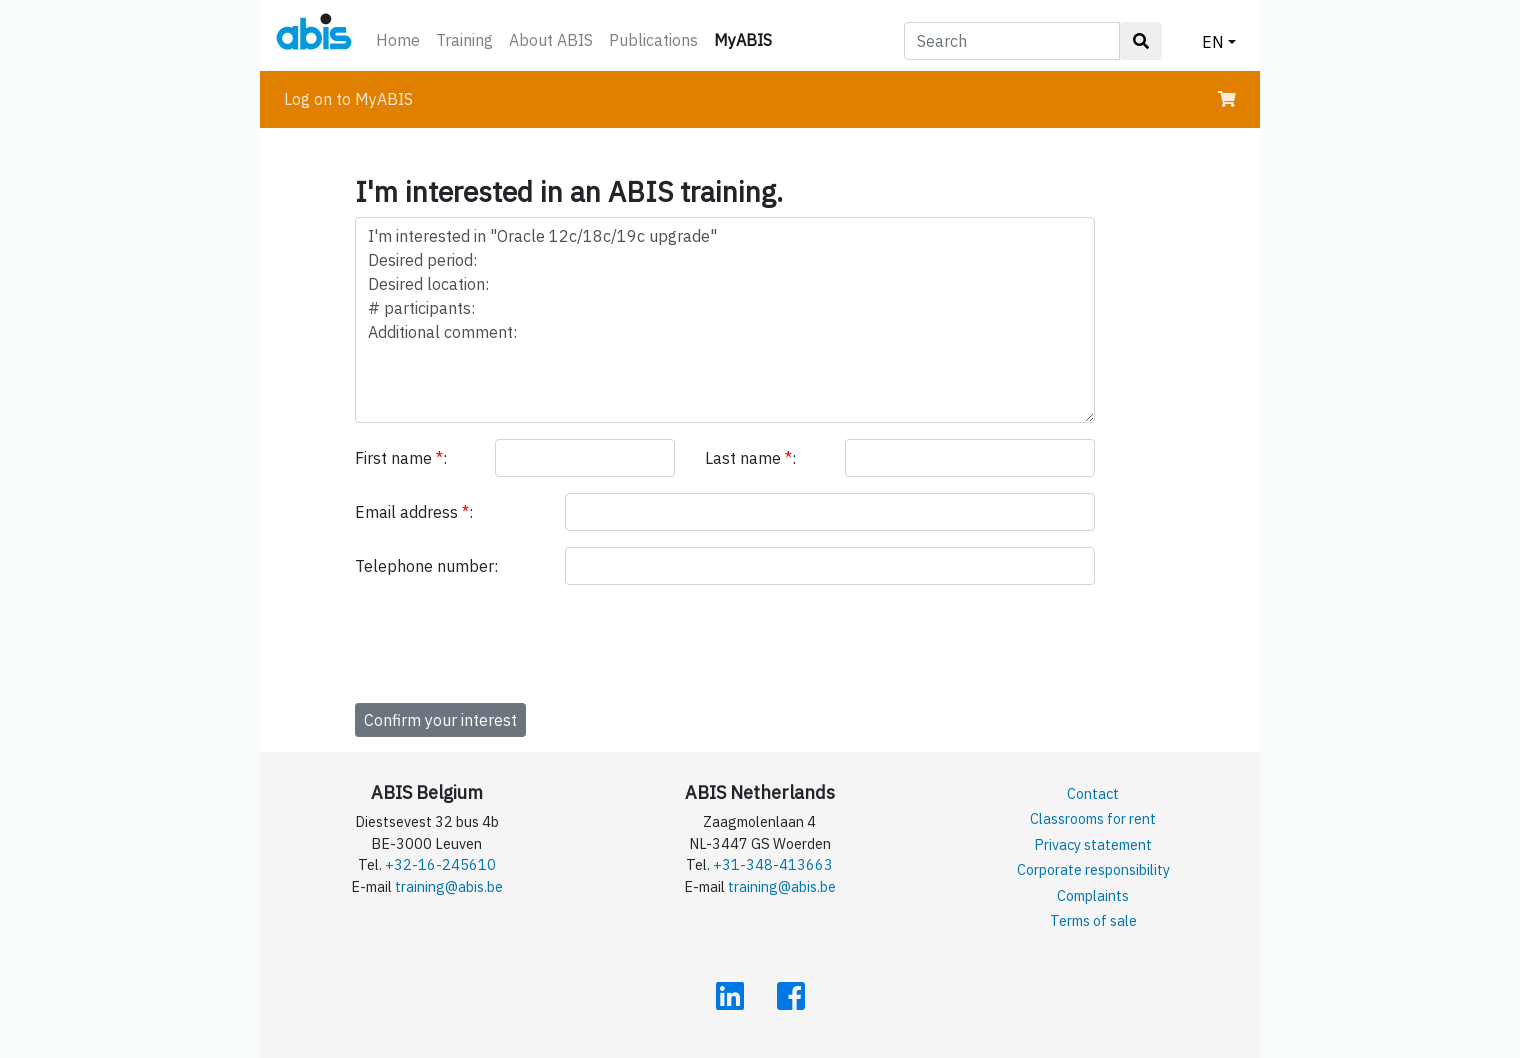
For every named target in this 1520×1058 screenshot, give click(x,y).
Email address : (414, 512)
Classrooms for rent (1093, 818)
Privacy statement (1093, 844)
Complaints (1093, 895)
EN (1213, 42)
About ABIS (551, 40)
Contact (1093, 793)
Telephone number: (426, 566)
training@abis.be (449, 886)
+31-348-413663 (773, 864)
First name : (401, 458)
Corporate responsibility (1093, 869)
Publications (653, 40)
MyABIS (747, 38)
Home (398, 40)
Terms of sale (1093, 920)
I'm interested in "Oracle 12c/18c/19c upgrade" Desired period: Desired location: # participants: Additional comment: (725, 320)
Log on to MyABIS (348, 99)
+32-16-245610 (440, 864)
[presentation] (507, 640)
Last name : (750, 458)
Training (464, 40)
